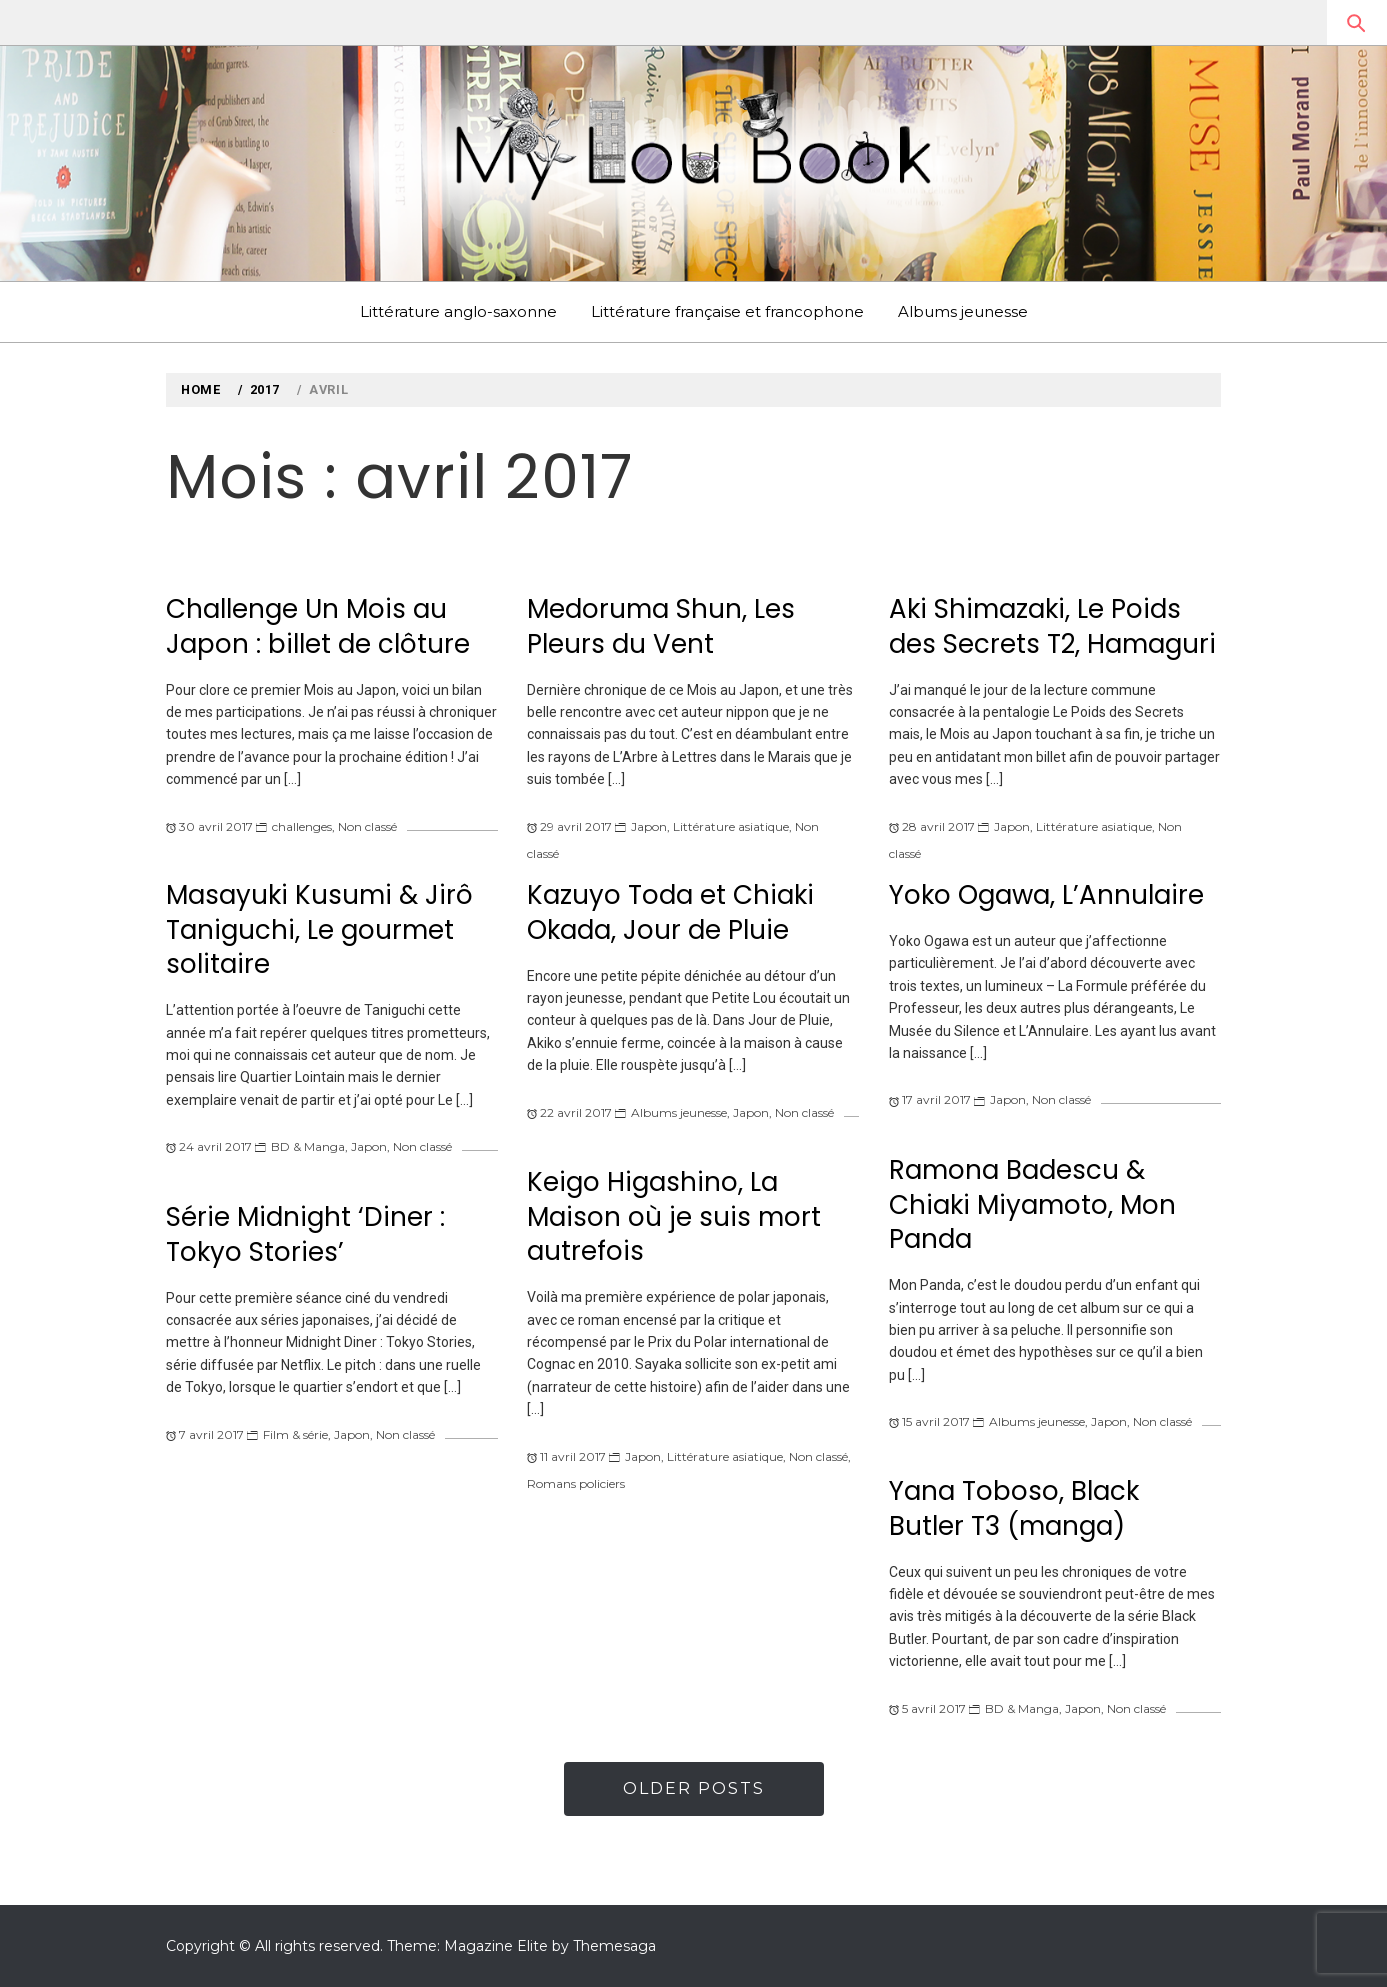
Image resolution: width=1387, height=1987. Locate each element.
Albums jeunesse (963, 311)
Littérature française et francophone (727, 311)
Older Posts (694, 1788)
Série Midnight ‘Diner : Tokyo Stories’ (305, 1234)
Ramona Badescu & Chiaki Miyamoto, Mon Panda (1032, 1204)
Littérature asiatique (731, 826)
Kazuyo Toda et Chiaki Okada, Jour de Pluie (670, 912)
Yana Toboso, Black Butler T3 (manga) (1014, 1508)
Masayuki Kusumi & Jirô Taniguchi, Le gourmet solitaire (319, 929)
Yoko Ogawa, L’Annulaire (1046, 895)
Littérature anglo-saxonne (458, 311)
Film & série (295, 1434)
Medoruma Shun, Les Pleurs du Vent (661, 626)
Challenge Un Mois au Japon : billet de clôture (318, 626)
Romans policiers (576, 1483)
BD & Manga (308, 1146)
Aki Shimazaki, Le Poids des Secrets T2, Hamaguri (1052, 626)
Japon (649, 826)
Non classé (367, 826)
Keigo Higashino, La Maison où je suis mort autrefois (674, 1216)
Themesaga (614, 1946)
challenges (302, 826)
